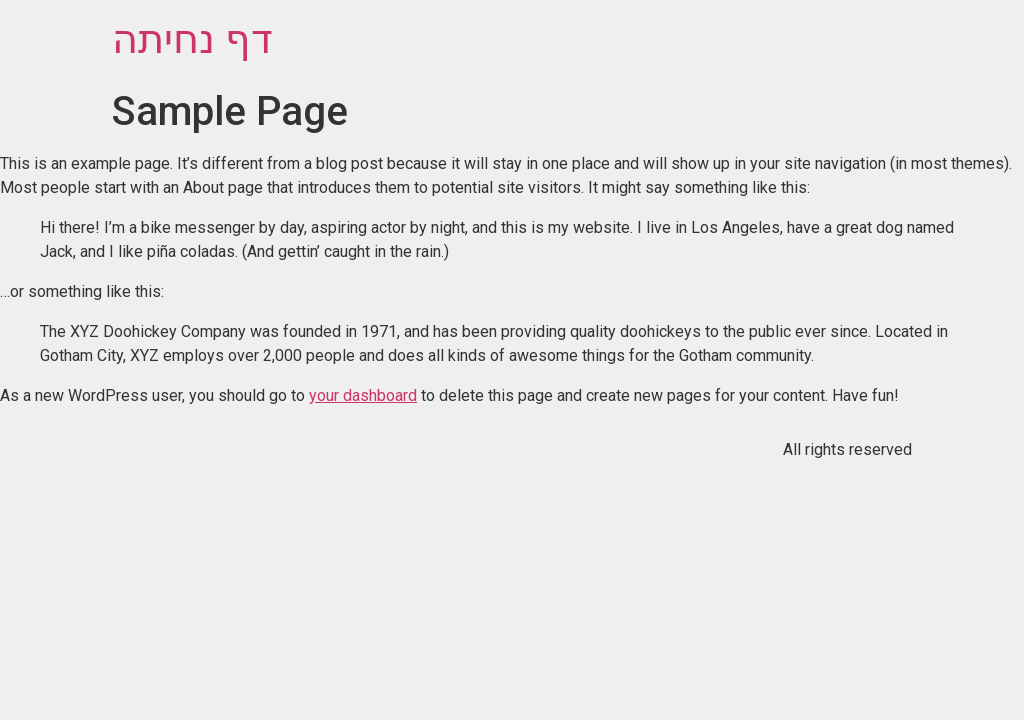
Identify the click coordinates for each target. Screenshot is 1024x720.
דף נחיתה (192, 39)
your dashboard (363, 395)
